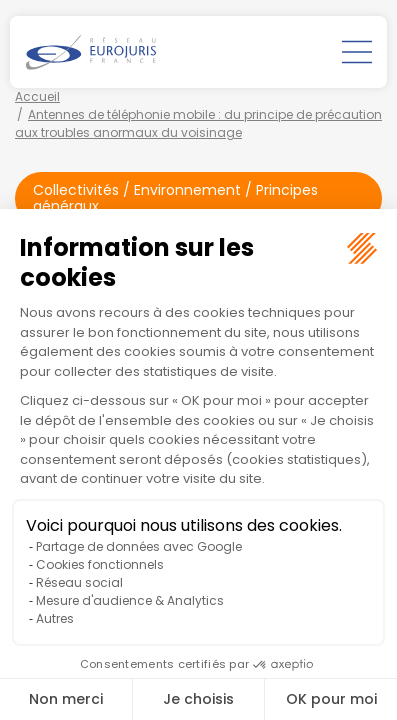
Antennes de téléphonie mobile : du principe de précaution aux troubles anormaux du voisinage (198, 123)
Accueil (37, 96)
